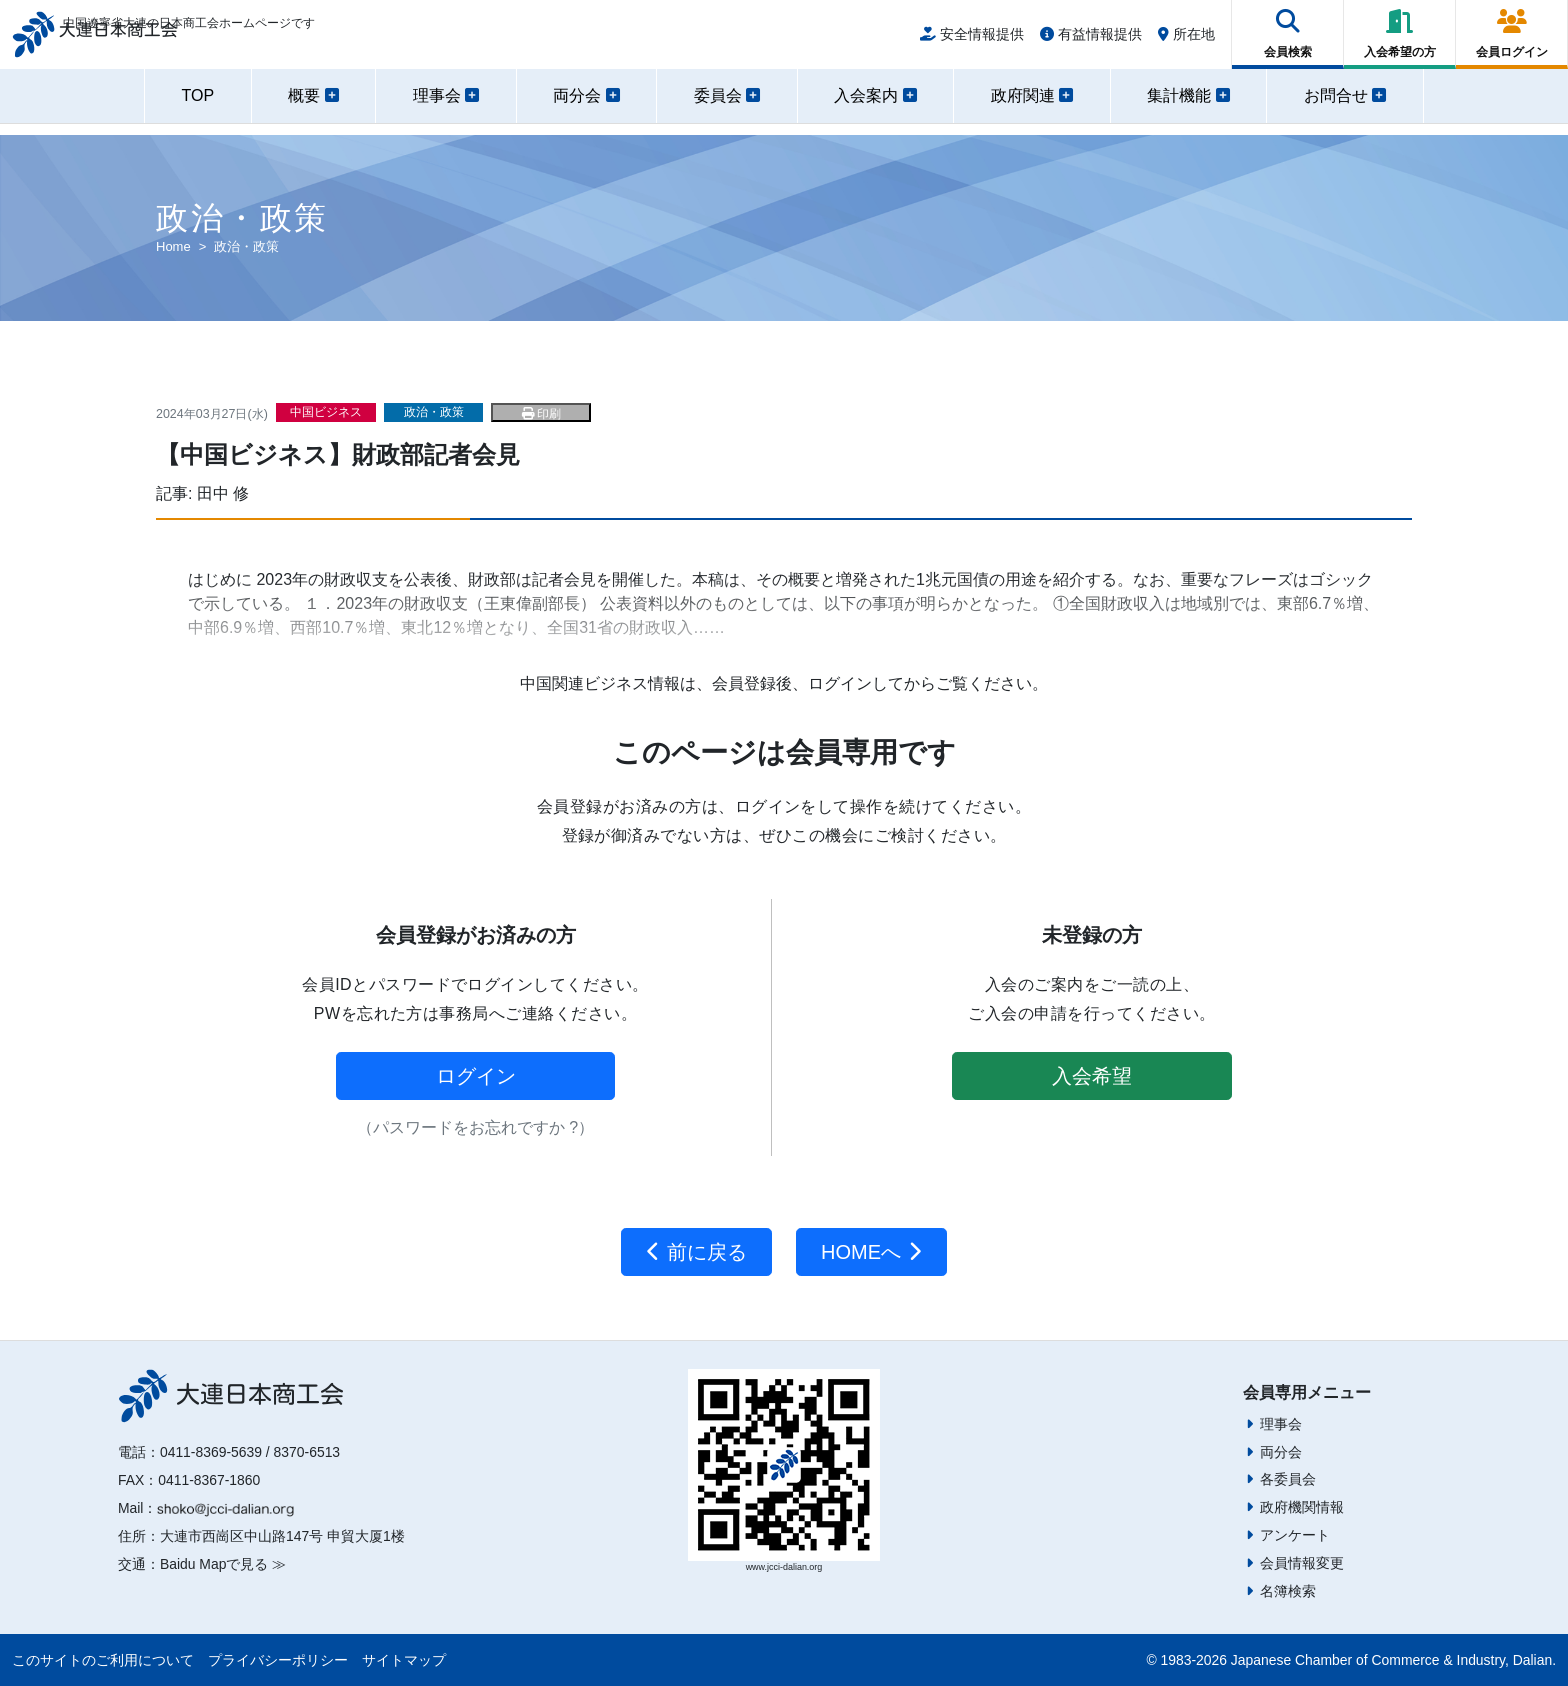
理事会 (1281, 1424)
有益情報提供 (1091, 42)
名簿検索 (1288, 1591)
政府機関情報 (1302, 1507)
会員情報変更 (1302, 1563)
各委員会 (1288, 1479)
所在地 (1186, 42)
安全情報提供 (972, 42)
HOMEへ (871, 1252)
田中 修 (223, 493)
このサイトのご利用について (103, 1660)
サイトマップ (404, 1660)
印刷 (541, 414)
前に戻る (696, 1252)
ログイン (476, 1076)
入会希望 (1092, 1076)
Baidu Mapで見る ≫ (223, 1564)
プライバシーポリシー (278, 1660)
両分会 (1281, 1452)
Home (173, 246)
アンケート (1295, 1535)
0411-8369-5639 (211, 1452)
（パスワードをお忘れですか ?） (475, 1127)
